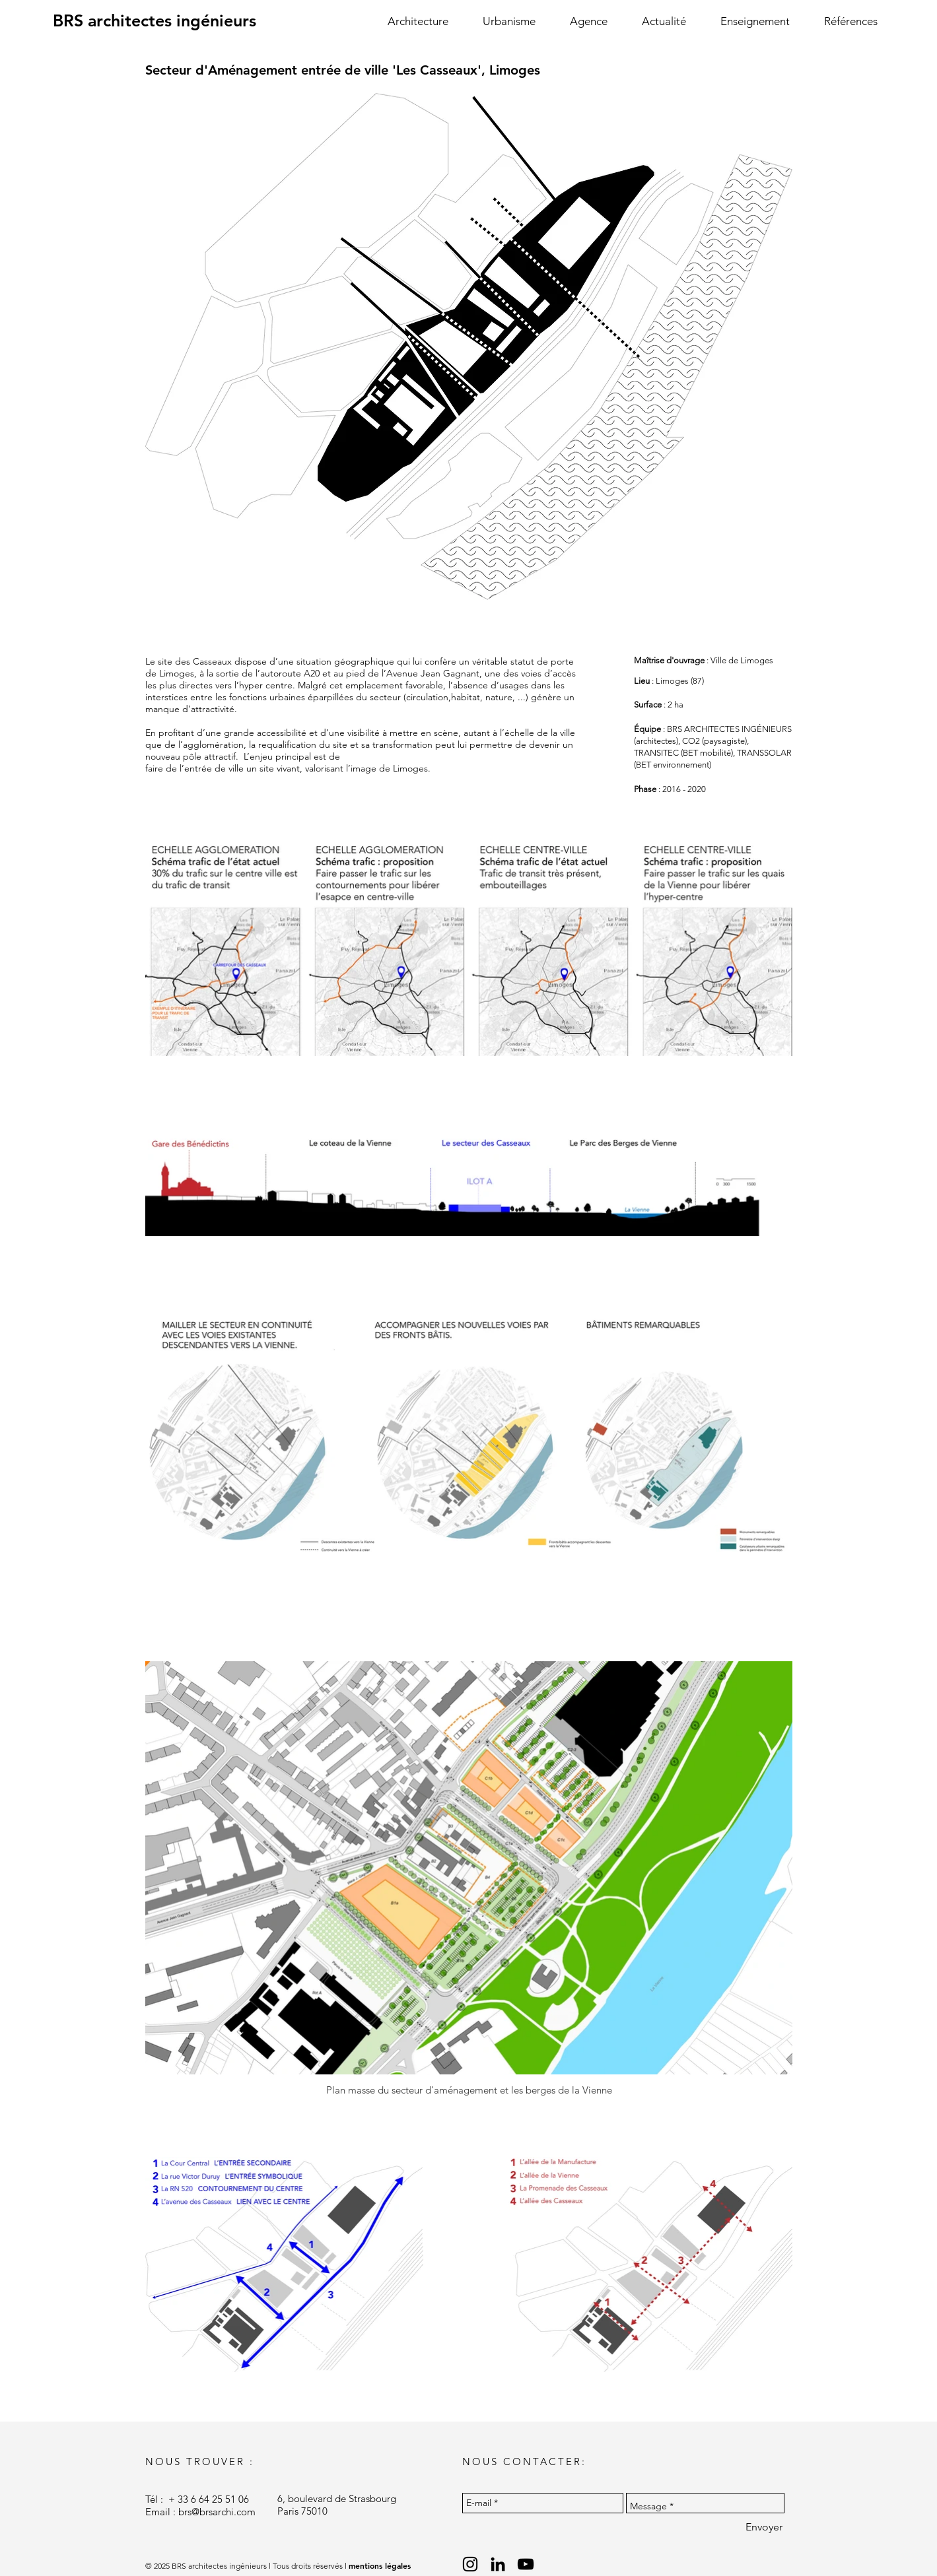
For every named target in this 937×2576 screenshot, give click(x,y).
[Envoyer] (764, 2527)
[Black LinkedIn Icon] (498, 2564)
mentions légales (380, 2565)
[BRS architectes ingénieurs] (154, 21)
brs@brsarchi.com (217, 2511)
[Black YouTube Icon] (526, 2564)
